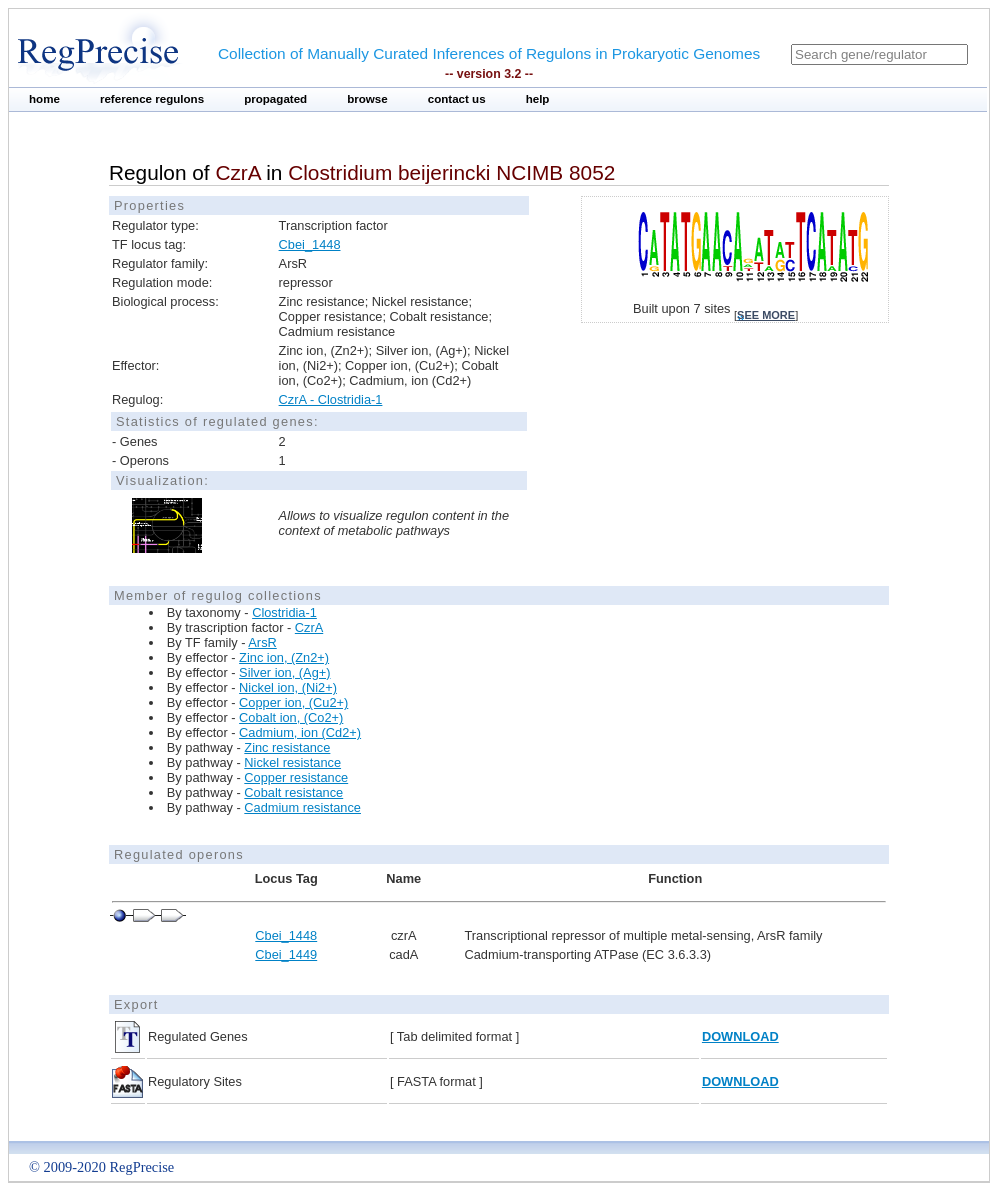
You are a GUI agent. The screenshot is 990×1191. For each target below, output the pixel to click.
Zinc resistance (287, 747)
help (538, 99)
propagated (275, 99)
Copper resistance (296, 777)
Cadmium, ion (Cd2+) (300, 732)
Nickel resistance (292, 762)
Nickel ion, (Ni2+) (288, 687)
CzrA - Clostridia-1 (331, 399)
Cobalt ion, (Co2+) (291, 717)
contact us (457, 99)
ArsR (262, 642)
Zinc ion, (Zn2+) (284, 657)
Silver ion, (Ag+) (284, 672)
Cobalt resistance (293, 792)
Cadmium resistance (302, 807)
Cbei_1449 (286, 954)
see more (766, 315)
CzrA (309, 627)
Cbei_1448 (310, 244)
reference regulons (152, 99)
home (44, 99)
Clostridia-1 (284, 612)
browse (367, 99)
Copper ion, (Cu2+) (293, 702)
